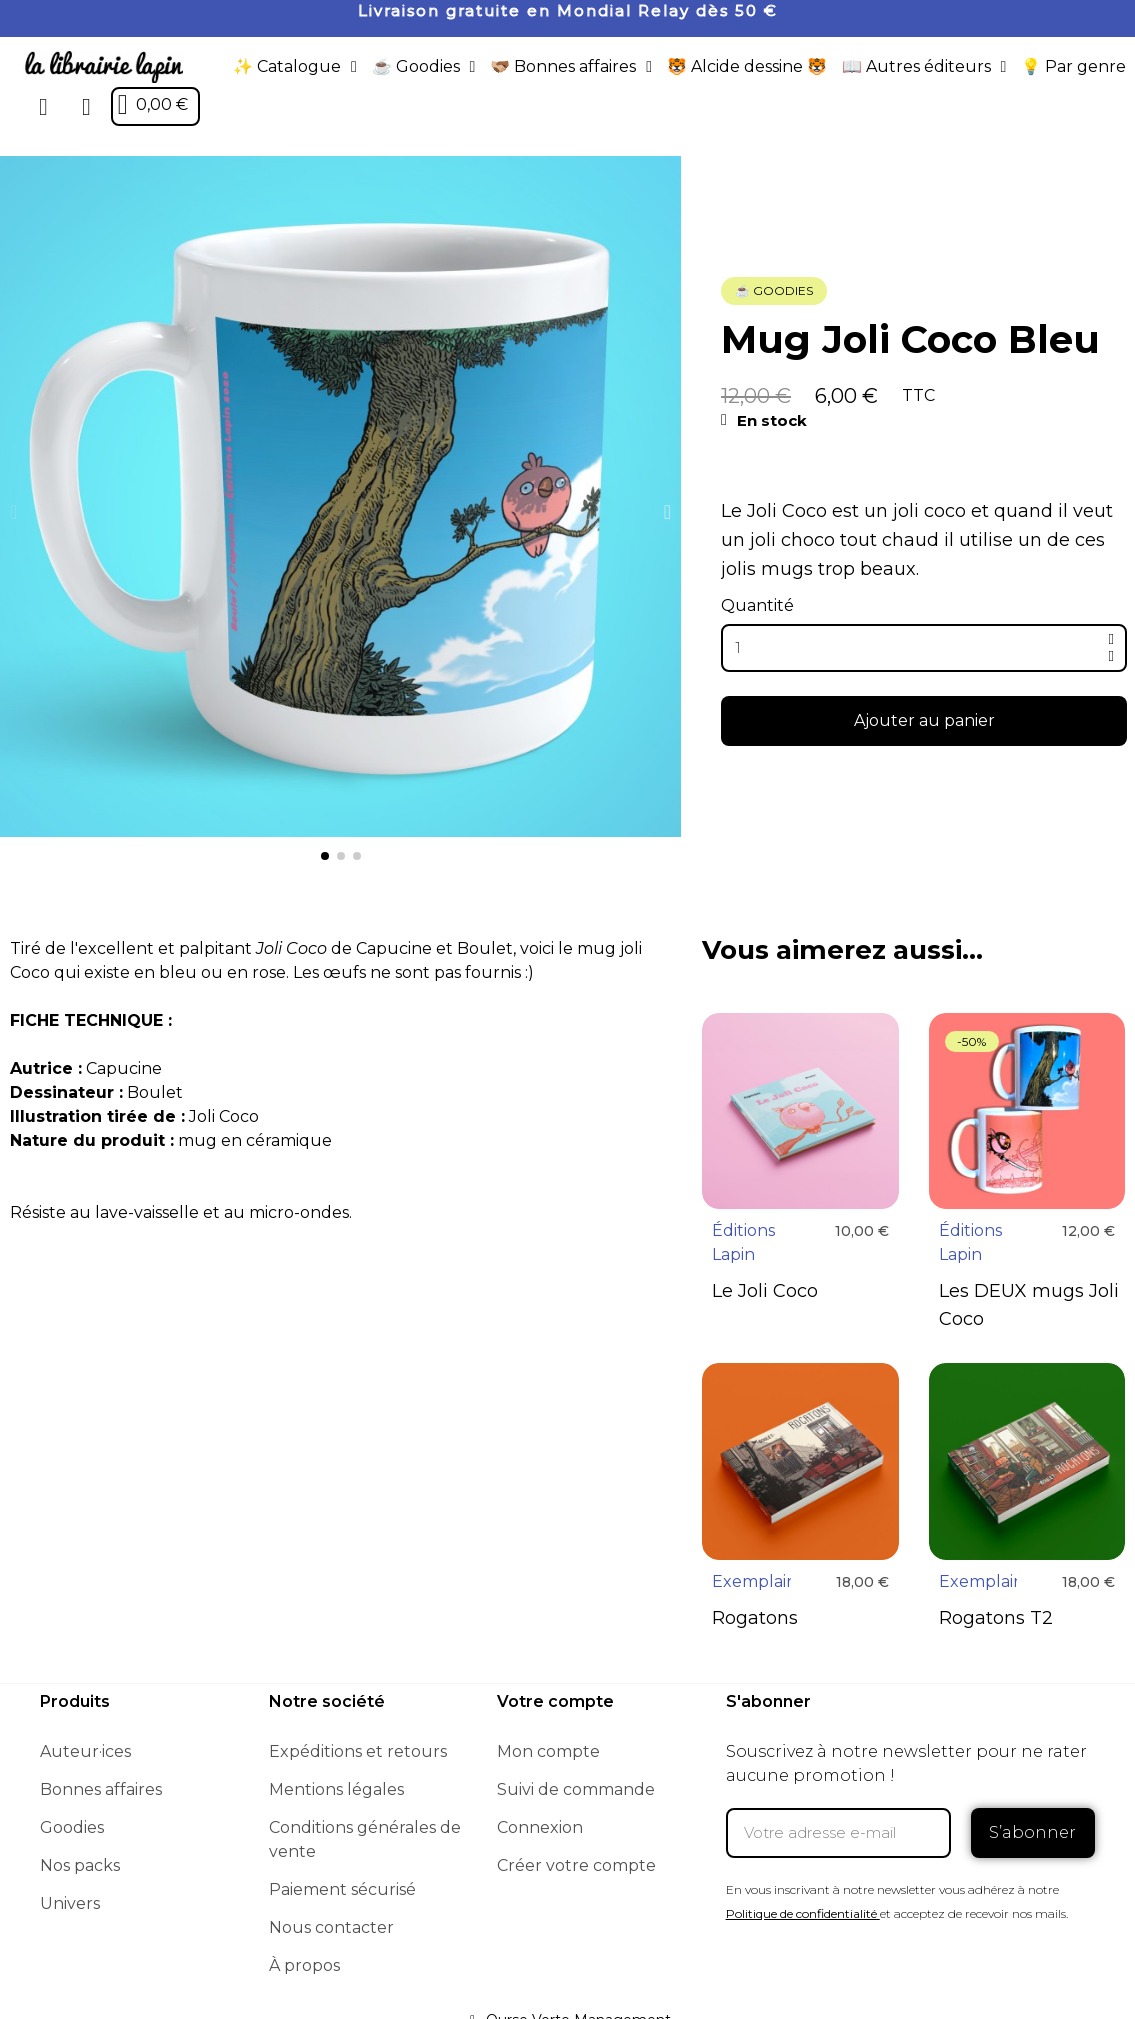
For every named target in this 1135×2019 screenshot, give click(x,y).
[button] (44, 107)
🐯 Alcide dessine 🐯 (747, 66)
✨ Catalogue (295, 67)
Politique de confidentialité (801, 1913)
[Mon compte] (86, 107)
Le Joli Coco (765, 1291)
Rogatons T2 (996, 1618)
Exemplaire (757, 1581)
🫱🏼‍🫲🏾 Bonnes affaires (571, 67)
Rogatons (755, 1618)
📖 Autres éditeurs (924, 67)
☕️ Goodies (424, 67)
